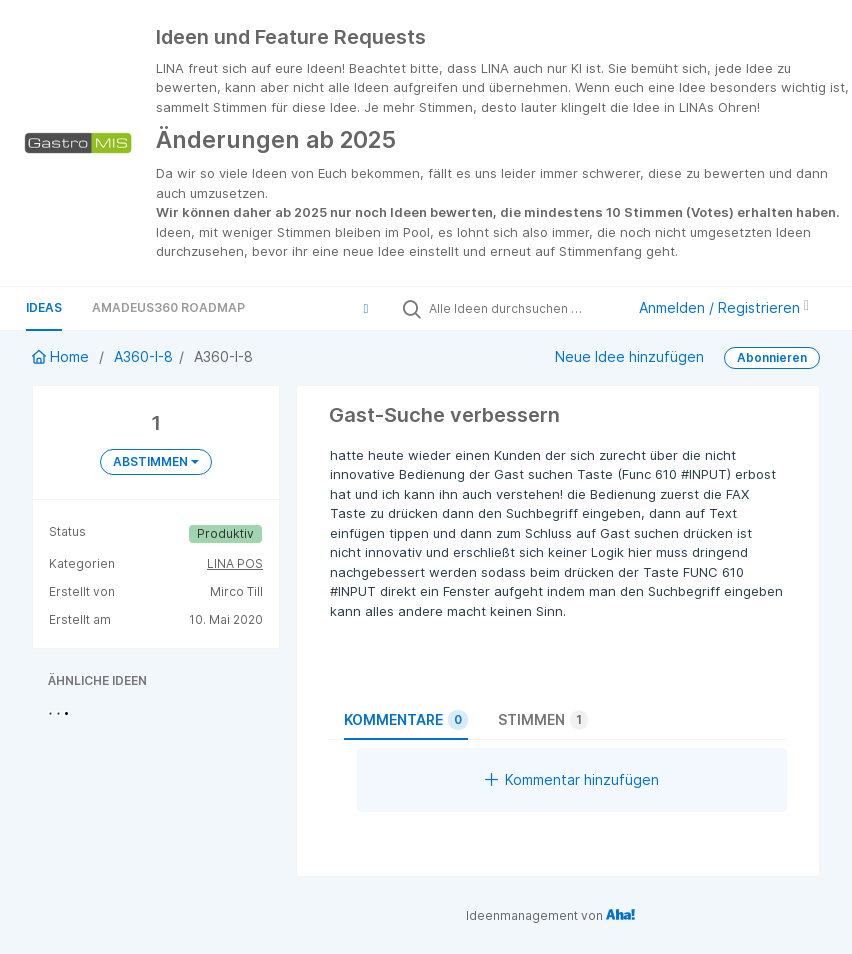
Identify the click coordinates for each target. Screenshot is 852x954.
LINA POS (235, 563)
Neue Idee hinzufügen (629, 356)
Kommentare (406, 720)
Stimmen (543, 720)
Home (62, 356)
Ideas (44, 307)
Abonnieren (772, 357)
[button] (366, 308)
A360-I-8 (143, 356)
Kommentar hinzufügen (572, 779)
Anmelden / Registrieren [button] (724, 307)
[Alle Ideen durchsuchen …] (522, 308)
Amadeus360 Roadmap (168, 307)
